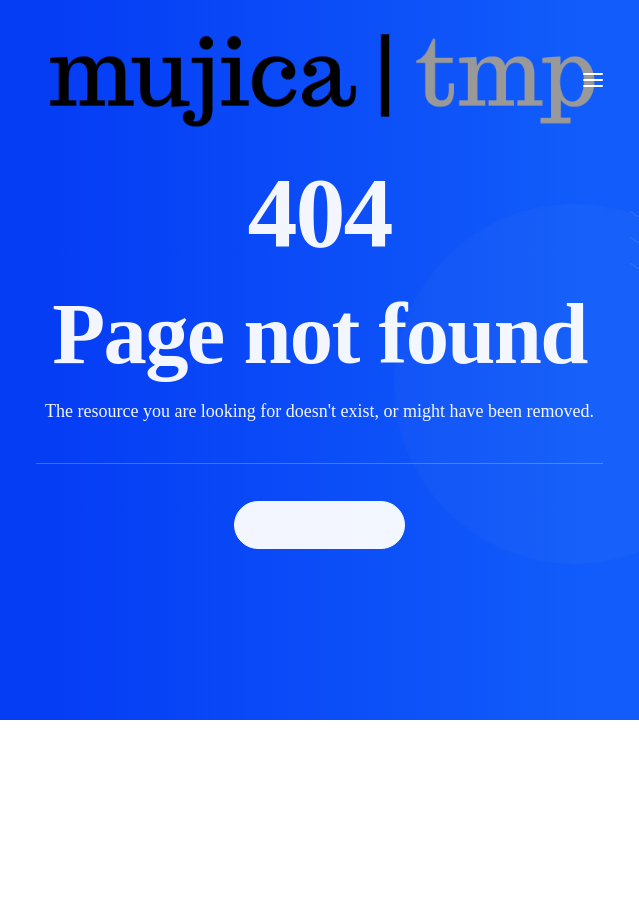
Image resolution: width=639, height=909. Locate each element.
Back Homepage (320, 524)
